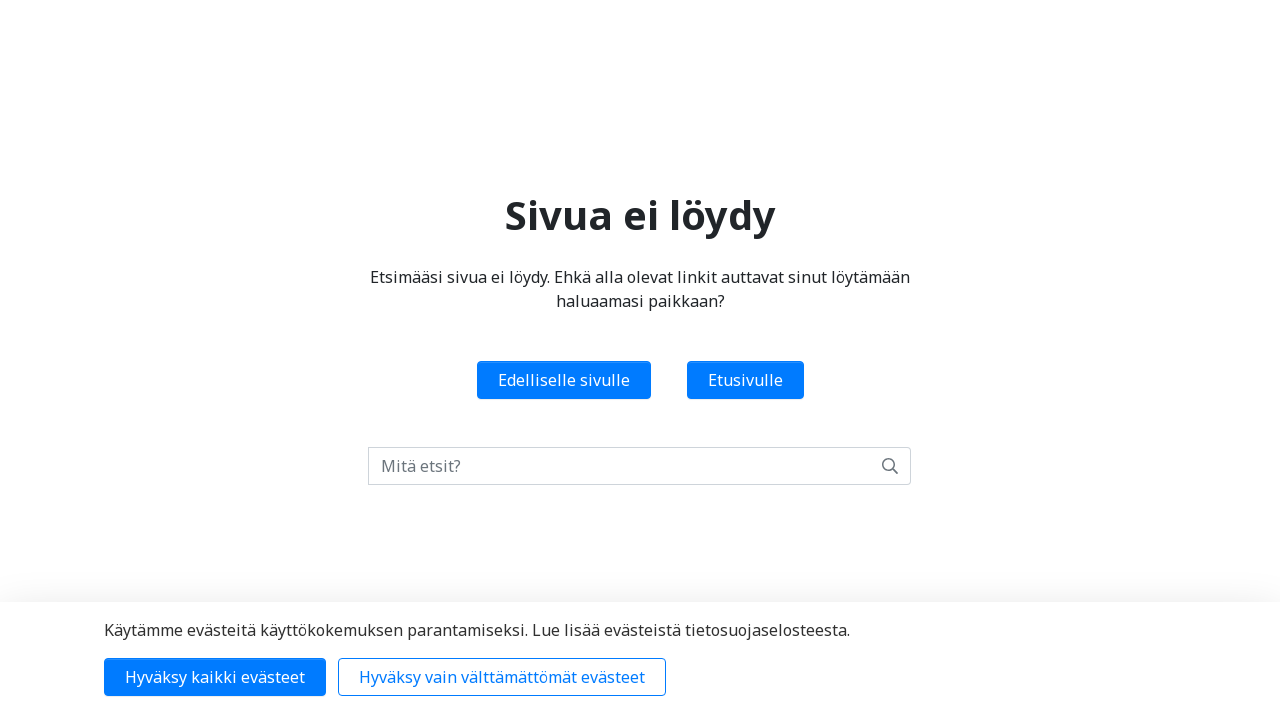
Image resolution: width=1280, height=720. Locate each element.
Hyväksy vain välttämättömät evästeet (502, 677)
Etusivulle (745, 380)
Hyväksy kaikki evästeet (215, 677)
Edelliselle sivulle (564, 380)
